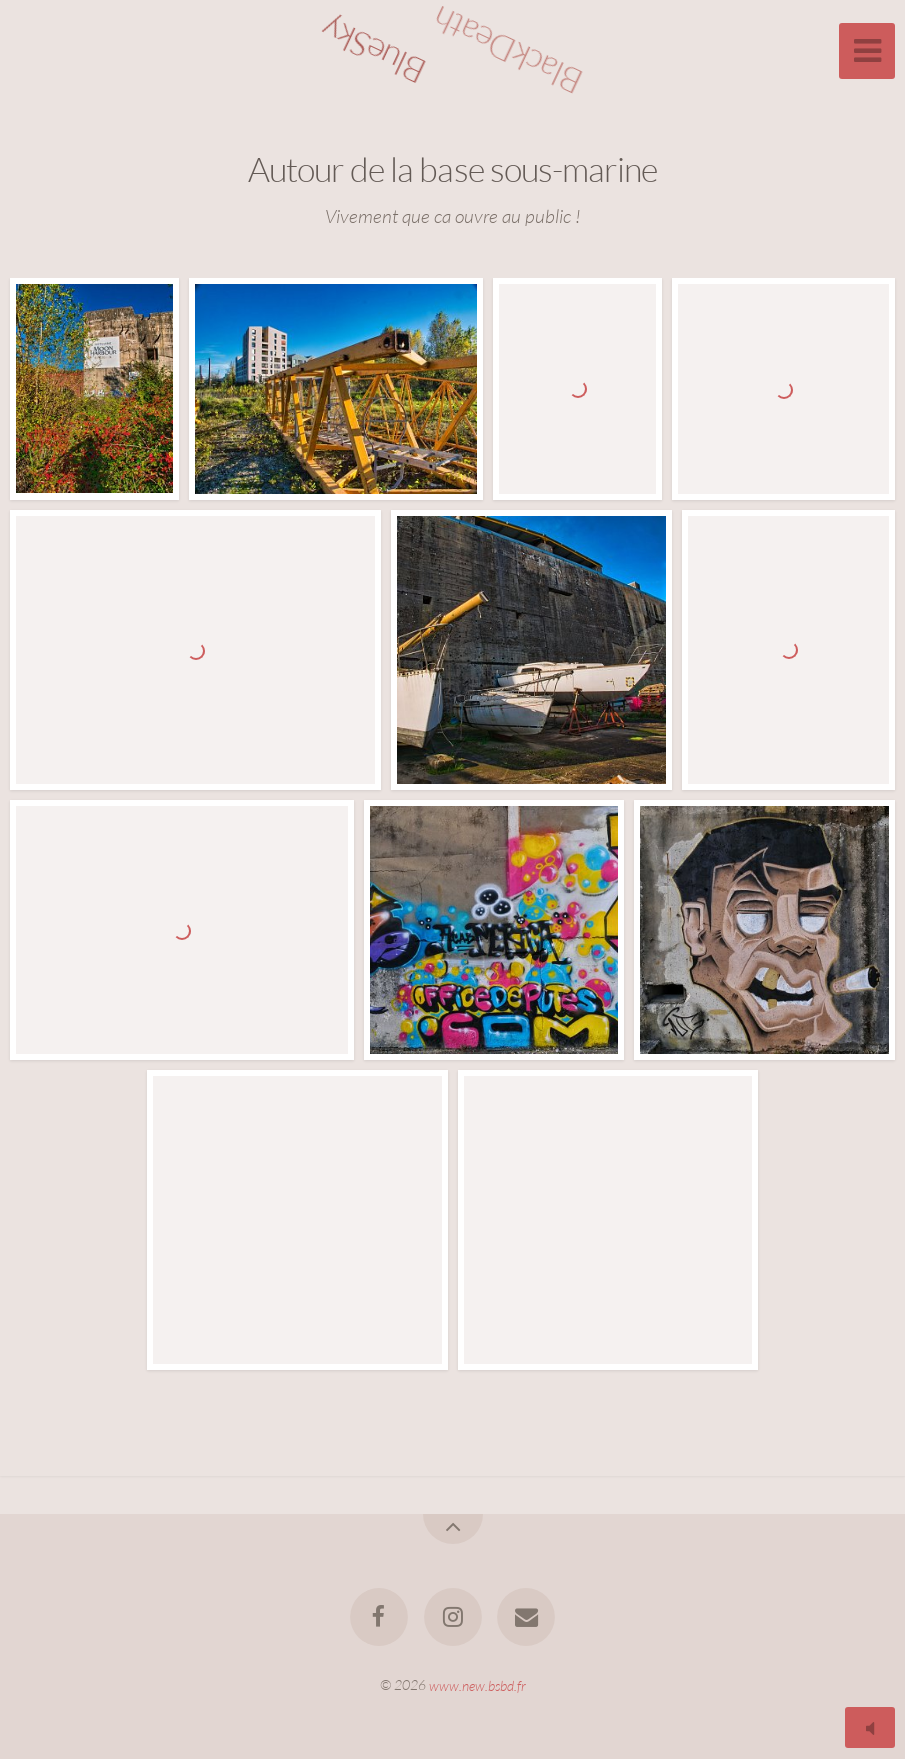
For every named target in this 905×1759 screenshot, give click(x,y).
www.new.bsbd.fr (477, 1684)
